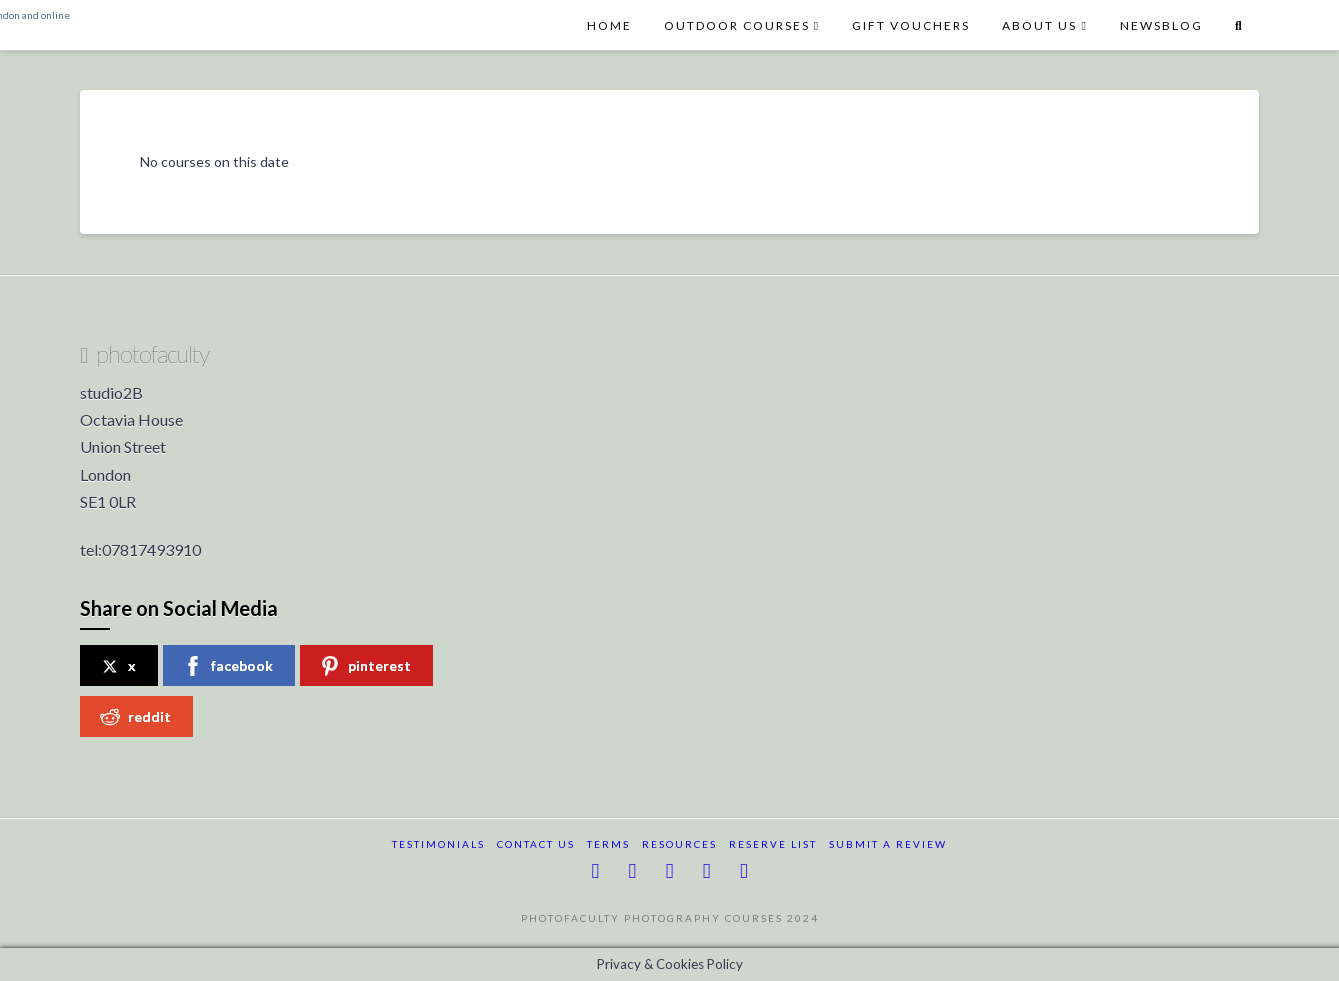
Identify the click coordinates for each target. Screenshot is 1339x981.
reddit (135, 717)
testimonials (438, 844)
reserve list (773, 844)
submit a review (888, 844)
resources (679, 844)
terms (608, 844)
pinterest (365, 666)
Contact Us (536, 844)
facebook (228, 666)
